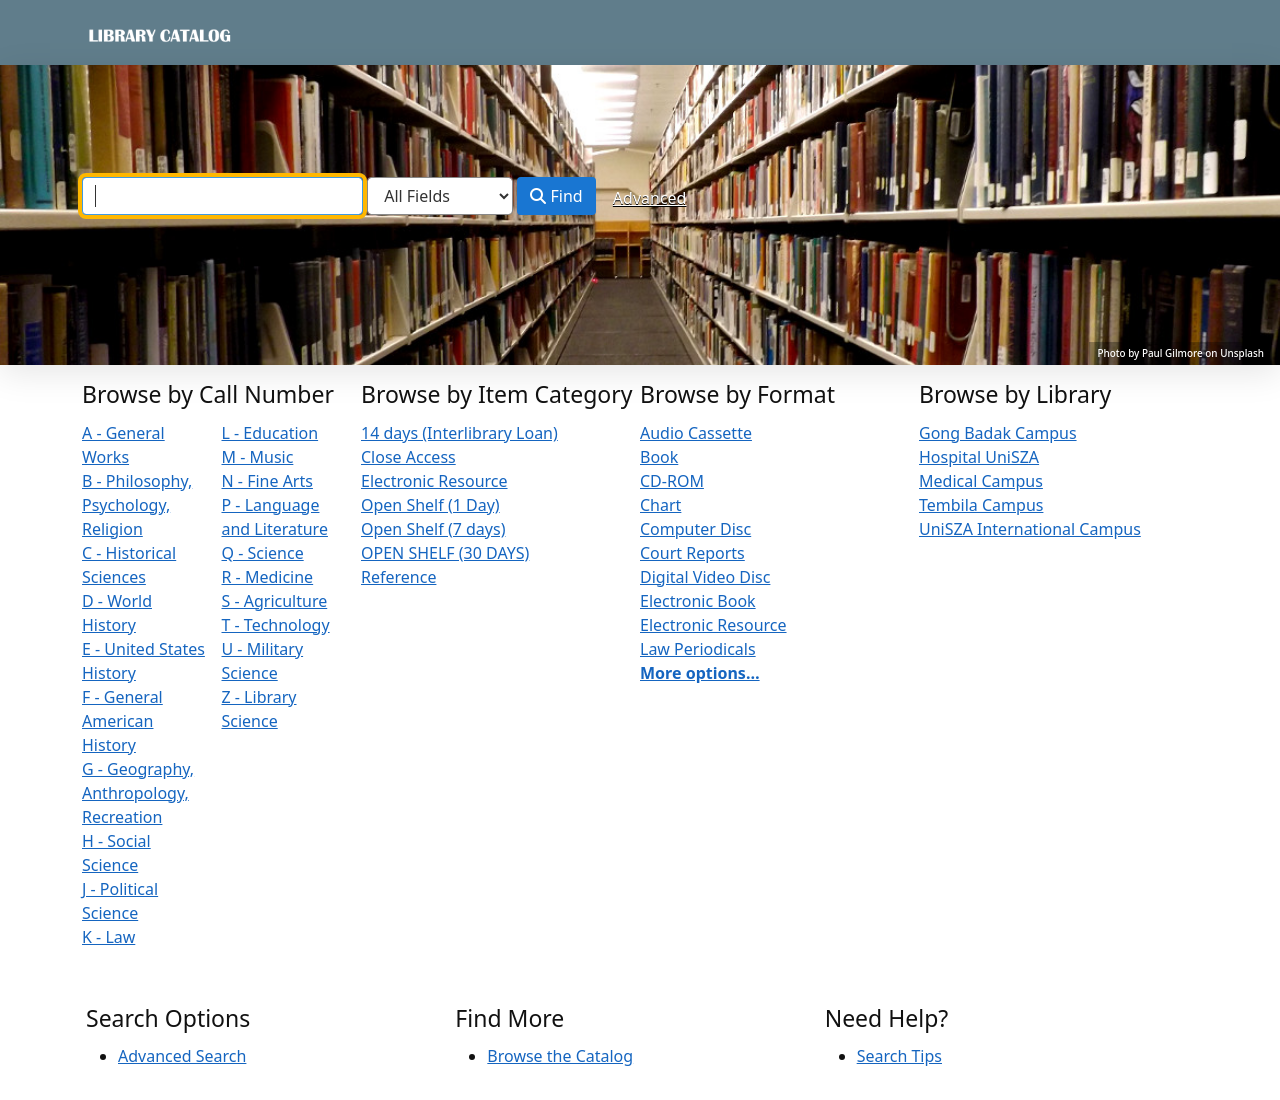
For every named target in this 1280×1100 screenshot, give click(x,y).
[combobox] (222, 196)
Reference (398, 577)
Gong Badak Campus (998, 433)
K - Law (108, 937)
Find (556, 196)
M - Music (258, 457)
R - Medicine (268, 577)
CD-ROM (672, 481)
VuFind (121, 34)
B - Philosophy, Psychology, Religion (137, 505)
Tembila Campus (981, 505)
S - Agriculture (275, 601)
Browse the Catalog (560, 1056)
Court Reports (692, 553)
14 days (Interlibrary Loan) (459, 433)
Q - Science (263, 553)
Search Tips (899, 1056)
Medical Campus (981, 481)
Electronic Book (698, 601)
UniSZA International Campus (1030, 529)
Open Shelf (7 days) (433, 529)
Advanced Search (182, 1056)
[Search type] (440, 196)
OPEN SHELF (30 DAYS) (445, 553)
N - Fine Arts (267, 481)
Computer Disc (695, 529)
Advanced (650, 198)
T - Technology (276, 625)
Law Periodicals (698, 649)
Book (659, 457)
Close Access (408, 457)
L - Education (270, 433)
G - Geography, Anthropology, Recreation (138, 793)
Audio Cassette (696, 433)
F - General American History (122, 721)
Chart (660, 505)
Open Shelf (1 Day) (430, 505)
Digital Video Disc (705, 577)
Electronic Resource (434, 481)
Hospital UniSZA (979, 457)
